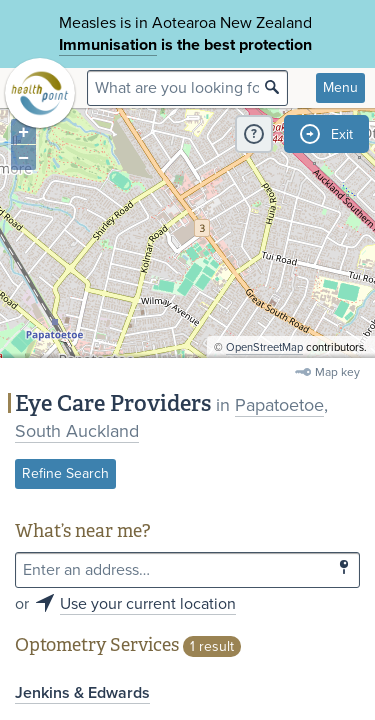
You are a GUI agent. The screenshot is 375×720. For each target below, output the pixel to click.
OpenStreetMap (264, 347)
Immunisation (108, 45)
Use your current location (148, 604)
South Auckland (77, 431)
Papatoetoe (279, 405)
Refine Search (65, 473)
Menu (340, 87)
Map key (337, 372)
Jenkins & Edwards (82, 693)
